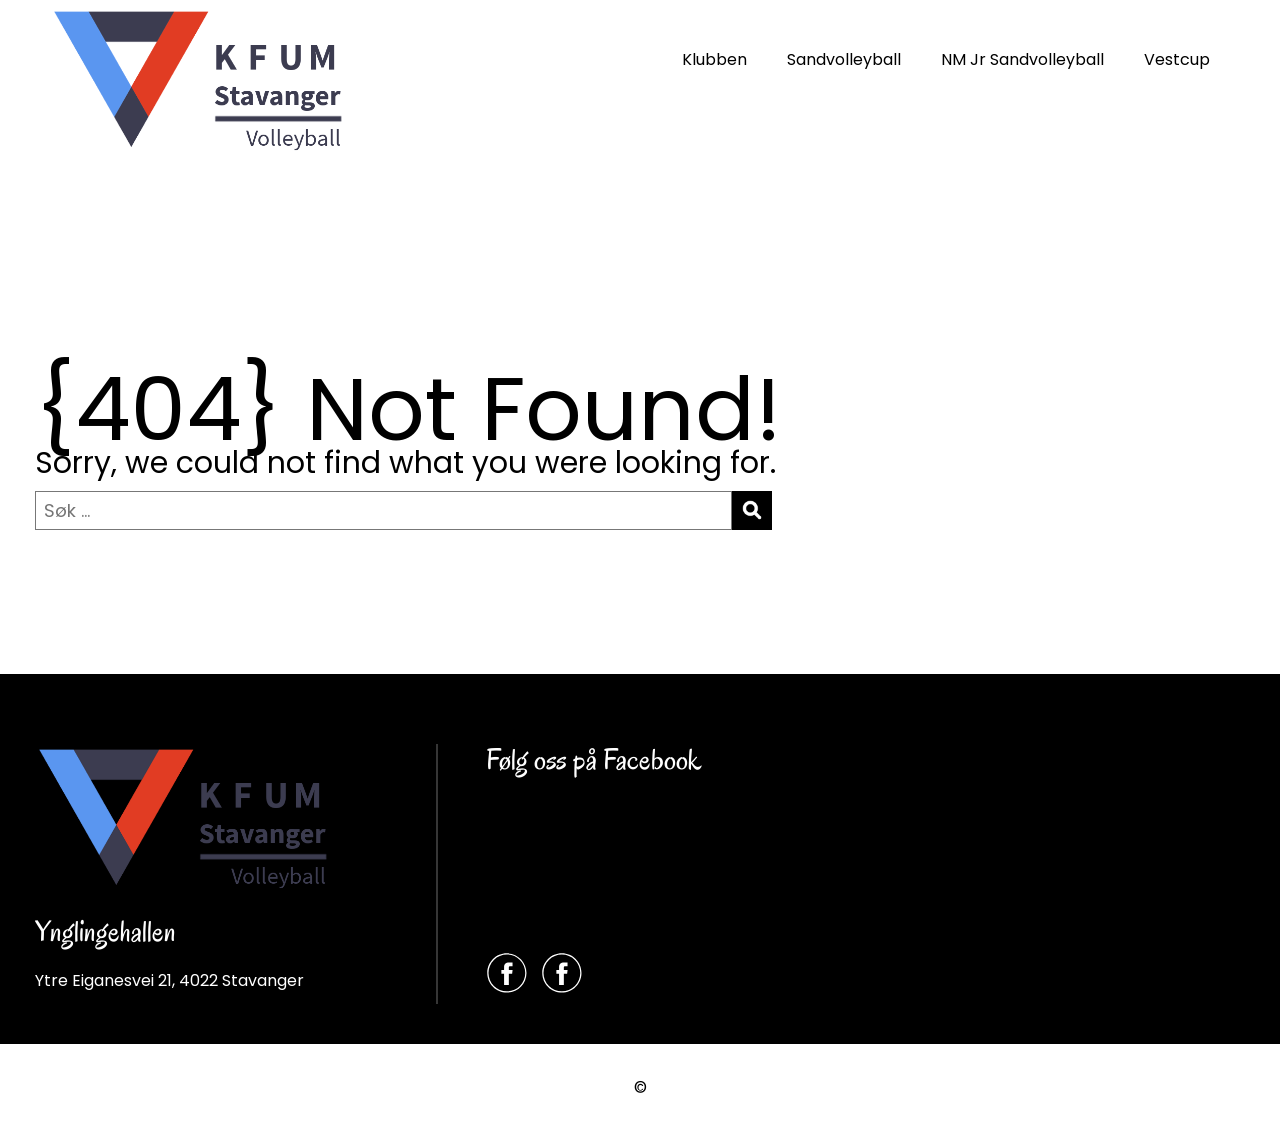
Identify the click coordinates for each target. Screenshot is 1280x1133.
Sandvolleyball (844, 59)
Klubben (714, 59)
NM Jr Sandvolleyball (1022, 59)
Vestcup (1177, 59)
